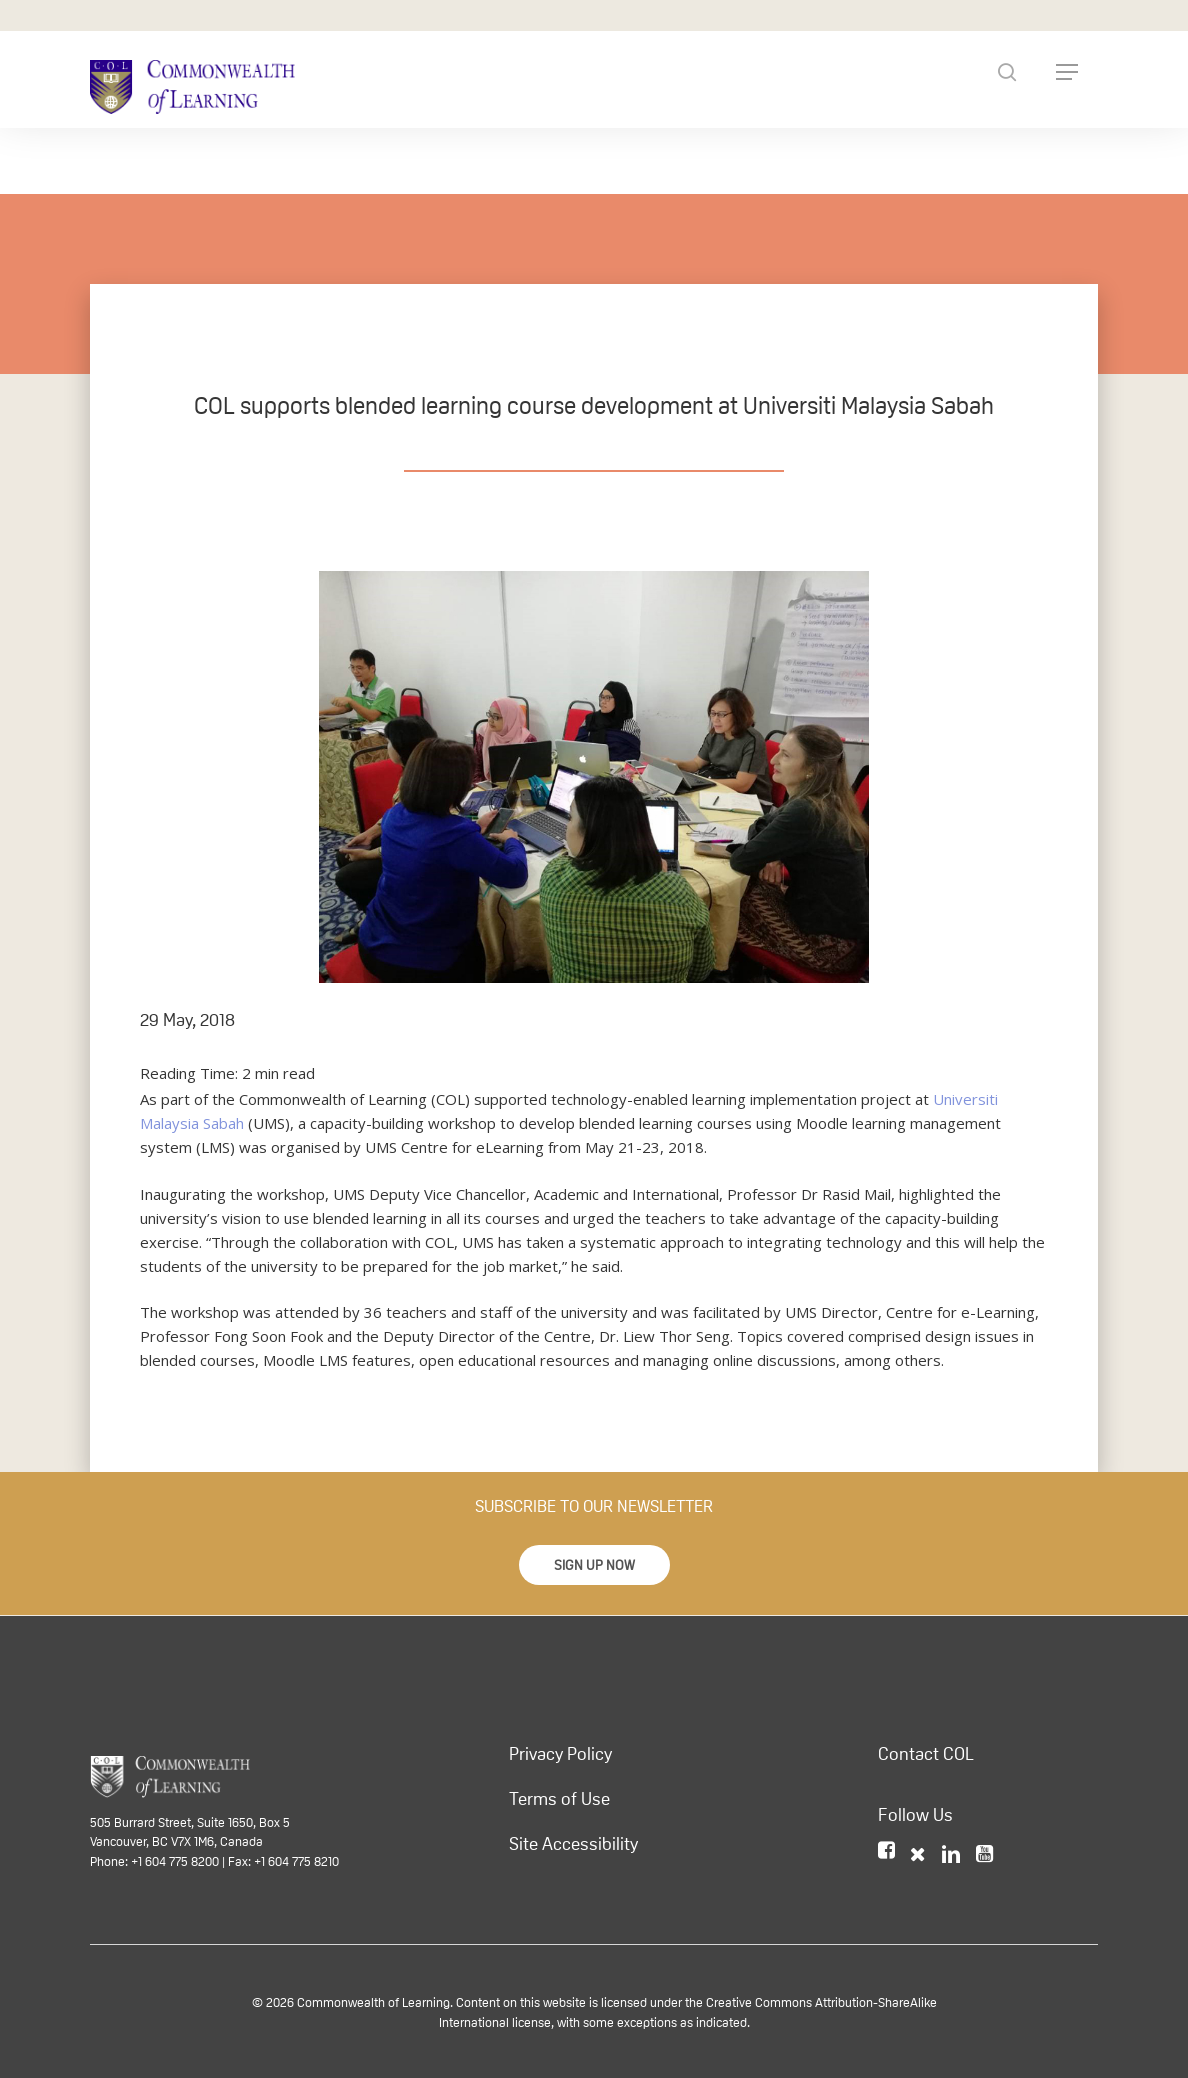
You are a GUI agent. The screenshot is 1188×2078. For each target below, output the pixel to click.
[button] (594, 1565)
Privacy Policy (560, 1754)
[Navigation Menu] (1067, 72)
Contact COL (926, 1754)
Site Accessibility (573, 1844)
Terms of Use (559, 1799)
